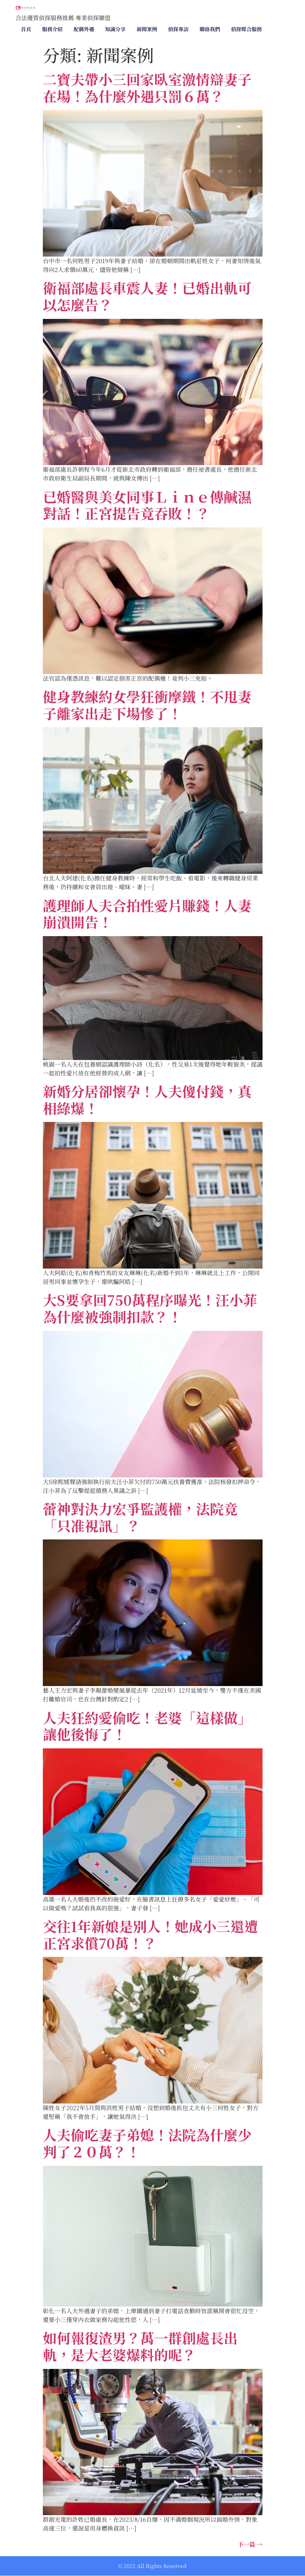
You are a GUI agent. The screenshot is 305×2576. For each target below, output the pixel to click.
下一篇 (250, 2544)
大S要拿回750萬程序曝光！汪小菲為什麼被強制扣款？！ (150, 1307)
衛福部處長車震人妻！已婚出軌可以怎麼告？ (147, 295)
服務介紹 (52, 29)
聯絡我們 (210, 29)
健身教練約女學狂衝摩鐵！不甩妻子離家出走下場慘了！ (147, 704)
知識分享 (115, 29)
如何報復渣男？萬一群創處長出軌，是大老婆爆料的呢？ (140, 2346)
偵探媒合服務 (246, 29)
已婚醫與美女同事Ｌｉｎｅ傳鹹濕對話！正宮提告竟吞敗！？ (147, 504)
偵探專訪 (178, 29)
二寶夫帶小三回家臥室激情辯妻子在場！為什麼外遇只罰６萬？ (147, 87)
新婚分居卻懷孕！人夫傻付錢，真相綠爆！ (147, 1099)
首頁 (26, 29)
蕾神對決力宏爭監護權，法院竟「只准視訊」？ (140, 1516)
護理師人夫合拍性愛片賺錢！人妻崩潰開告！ (147, 913)
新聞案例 (147, 29)
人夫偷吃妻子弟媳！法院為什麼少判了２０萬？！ (147, 2142)
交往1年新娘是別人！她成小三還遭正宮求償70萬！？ (150, 1934)
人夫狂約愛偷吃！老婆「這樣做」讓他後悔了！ (147, 1725)
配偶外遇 (84, 29)
